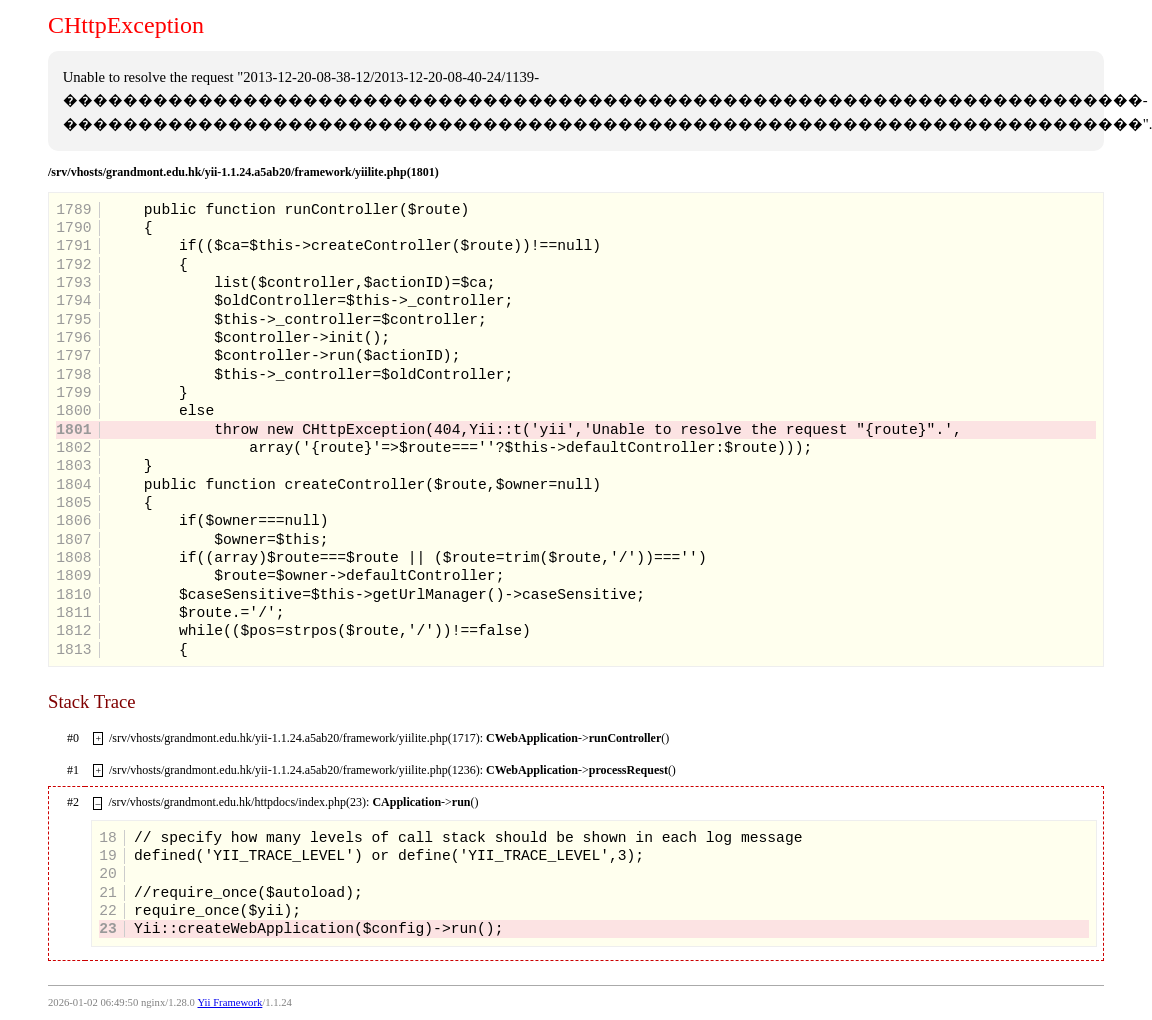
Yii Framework (229, 1002)
